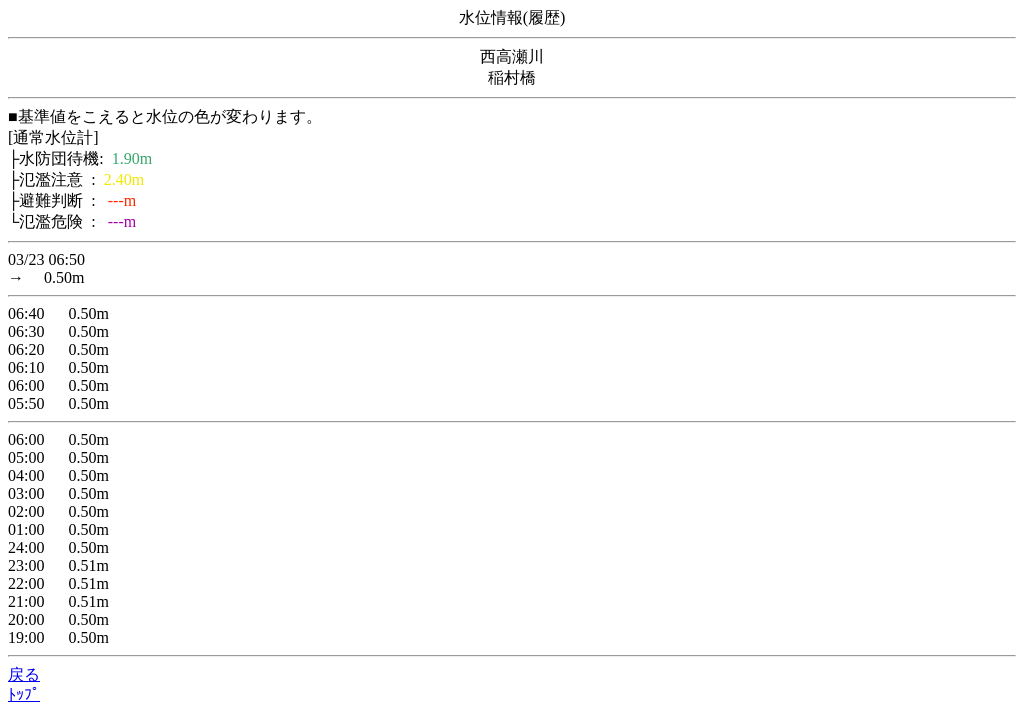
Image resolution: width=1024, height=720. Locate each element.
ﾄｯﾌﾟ (24, 694)
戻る (24, 674)
